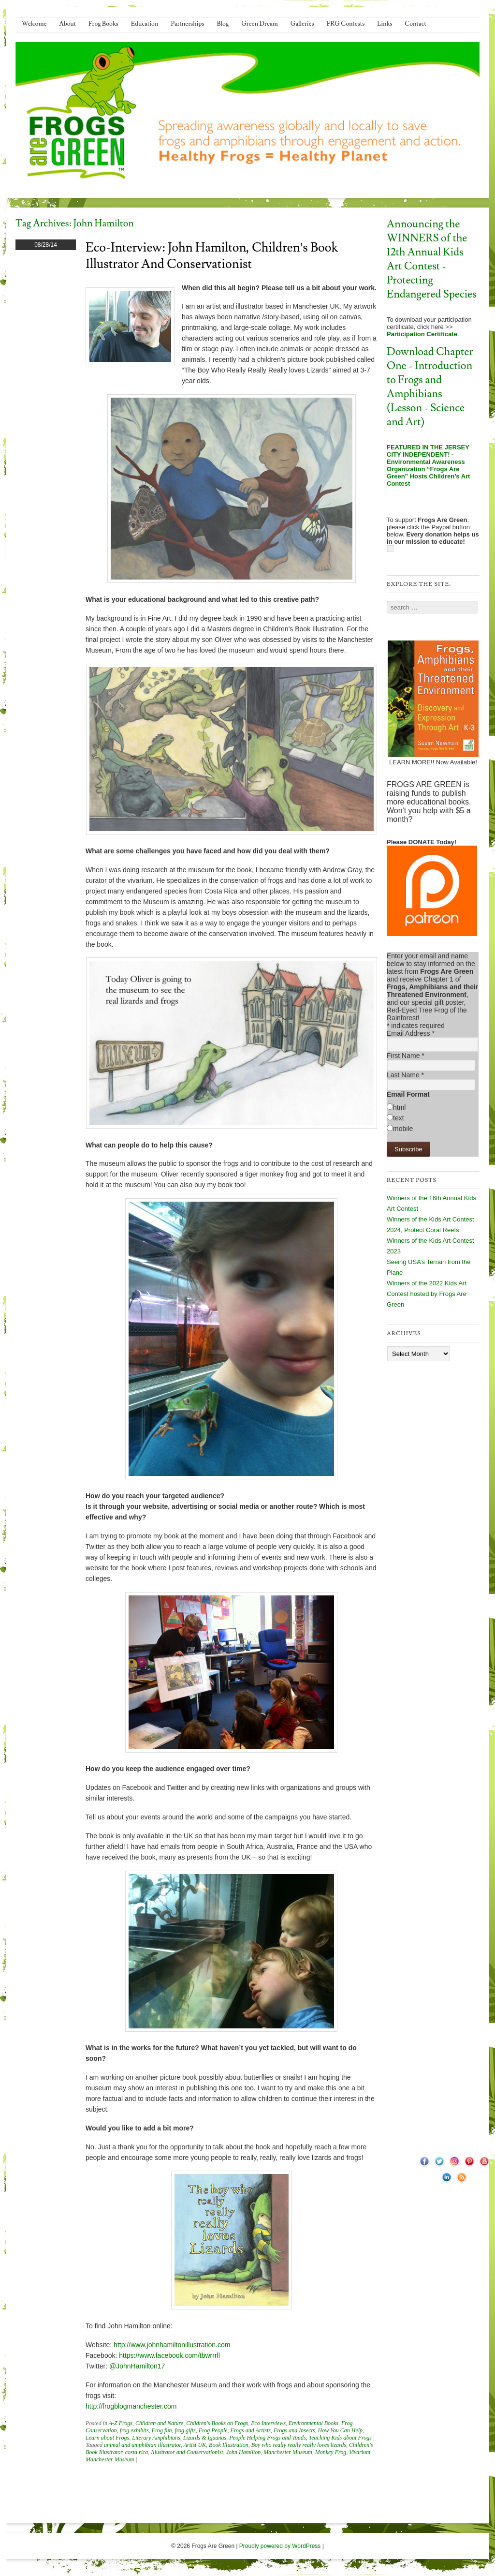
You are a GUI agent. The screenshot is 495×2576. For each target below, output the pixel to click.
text (398, 1118)
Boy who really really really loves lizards (298, 2445)
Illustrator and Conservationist (187, 2452)
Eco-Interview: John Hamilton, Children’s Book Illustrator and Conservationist (212, 255)
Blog (223, 24)
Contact (415, 24)
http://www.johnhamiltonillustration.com (172, 2345)
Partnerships (187, 24)
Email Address (411, 1033)
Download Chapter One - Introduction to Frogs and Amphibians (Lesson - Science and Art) (430, 387)
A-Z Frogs (120, 2423)
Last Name (405, 1075)
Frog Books (103, 24)
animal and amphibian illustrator (142, 2445)
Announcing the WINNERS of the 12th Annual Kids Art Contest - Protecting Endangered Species (432, 259)
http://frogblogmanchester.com (131, 2406)
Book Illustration (228, 2445)
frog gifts (185, 2430)
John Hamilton (243, 2452)
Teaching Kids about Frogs (340, 2437)
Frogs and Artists (251, 2430)
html (399, 1107)
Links (384, 24)
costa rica (136, 2452)
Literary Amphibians (156, 2437)
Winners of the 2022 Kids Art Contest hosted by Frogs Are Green (426, 1294)
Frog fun (162, 2430)
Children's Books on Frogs (217, 2423)
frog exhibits (134, 2430)
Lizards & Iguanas (205, 2437)
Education (145, 24)
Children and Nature (159, 2423)
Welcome (34, 24)
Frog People (213, 2430)
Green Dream (259, 24)
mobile (403, 1128)
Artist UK (195, 2445)
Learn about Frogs (107, 2437)
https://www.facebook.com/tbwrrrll (169, 2355)
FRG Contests (346, 24)
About (67, 24)
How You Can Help (340, 2430)
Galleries (302, 24)
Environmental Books (313, 2423)
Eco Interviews (268, 2423)
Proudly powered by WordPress (280, 2546)
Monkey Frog (331, 2452)
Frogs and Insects (294, 2430)
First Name (405, 1055)
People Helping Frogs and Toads (267, 2437)
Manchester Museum (287, 2452)
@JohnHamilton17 (137, 2366)
